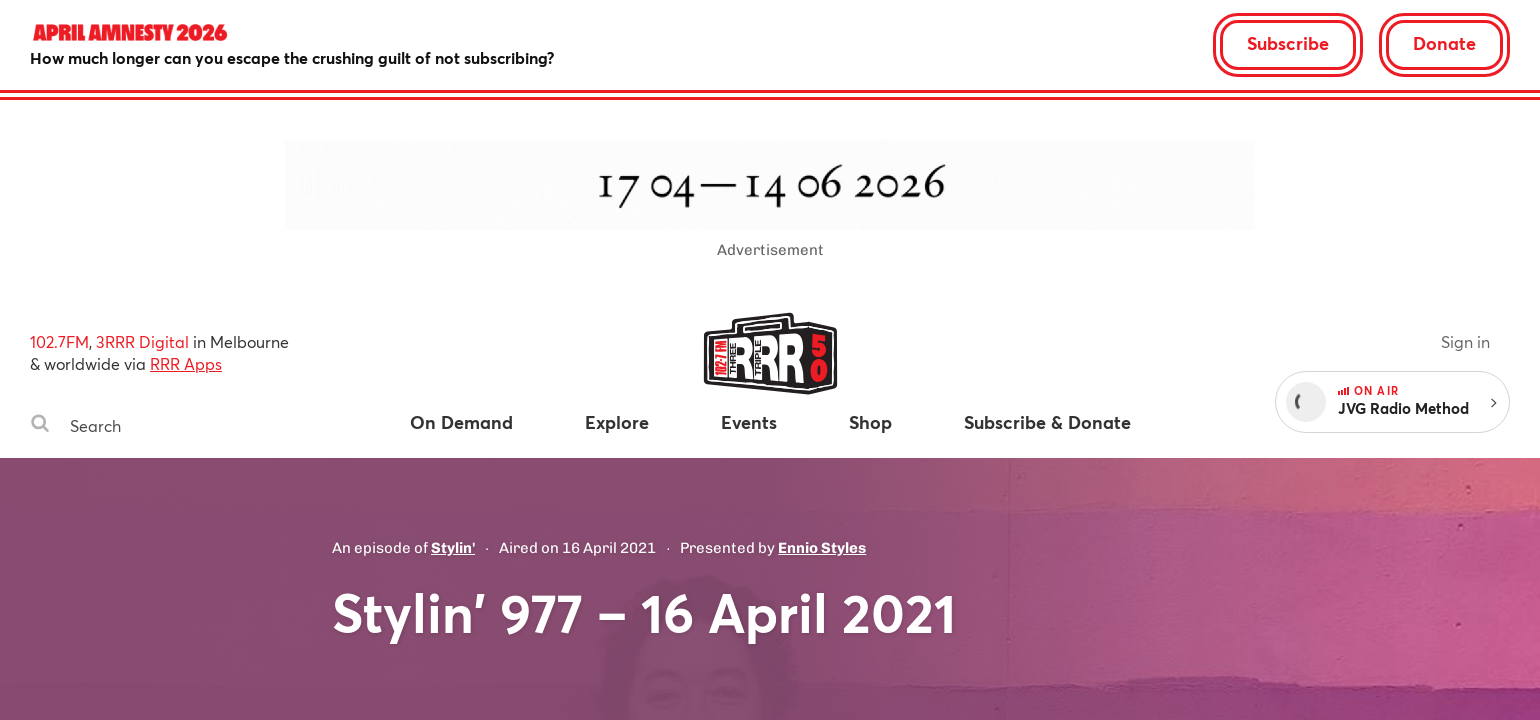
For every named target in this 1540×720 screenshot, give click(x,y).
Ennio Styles (822, 548)
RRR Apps (186, 363)
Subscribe (1288, 43)
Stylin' (453, 548)
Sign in (1465, 341)
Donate (1444, 43)
